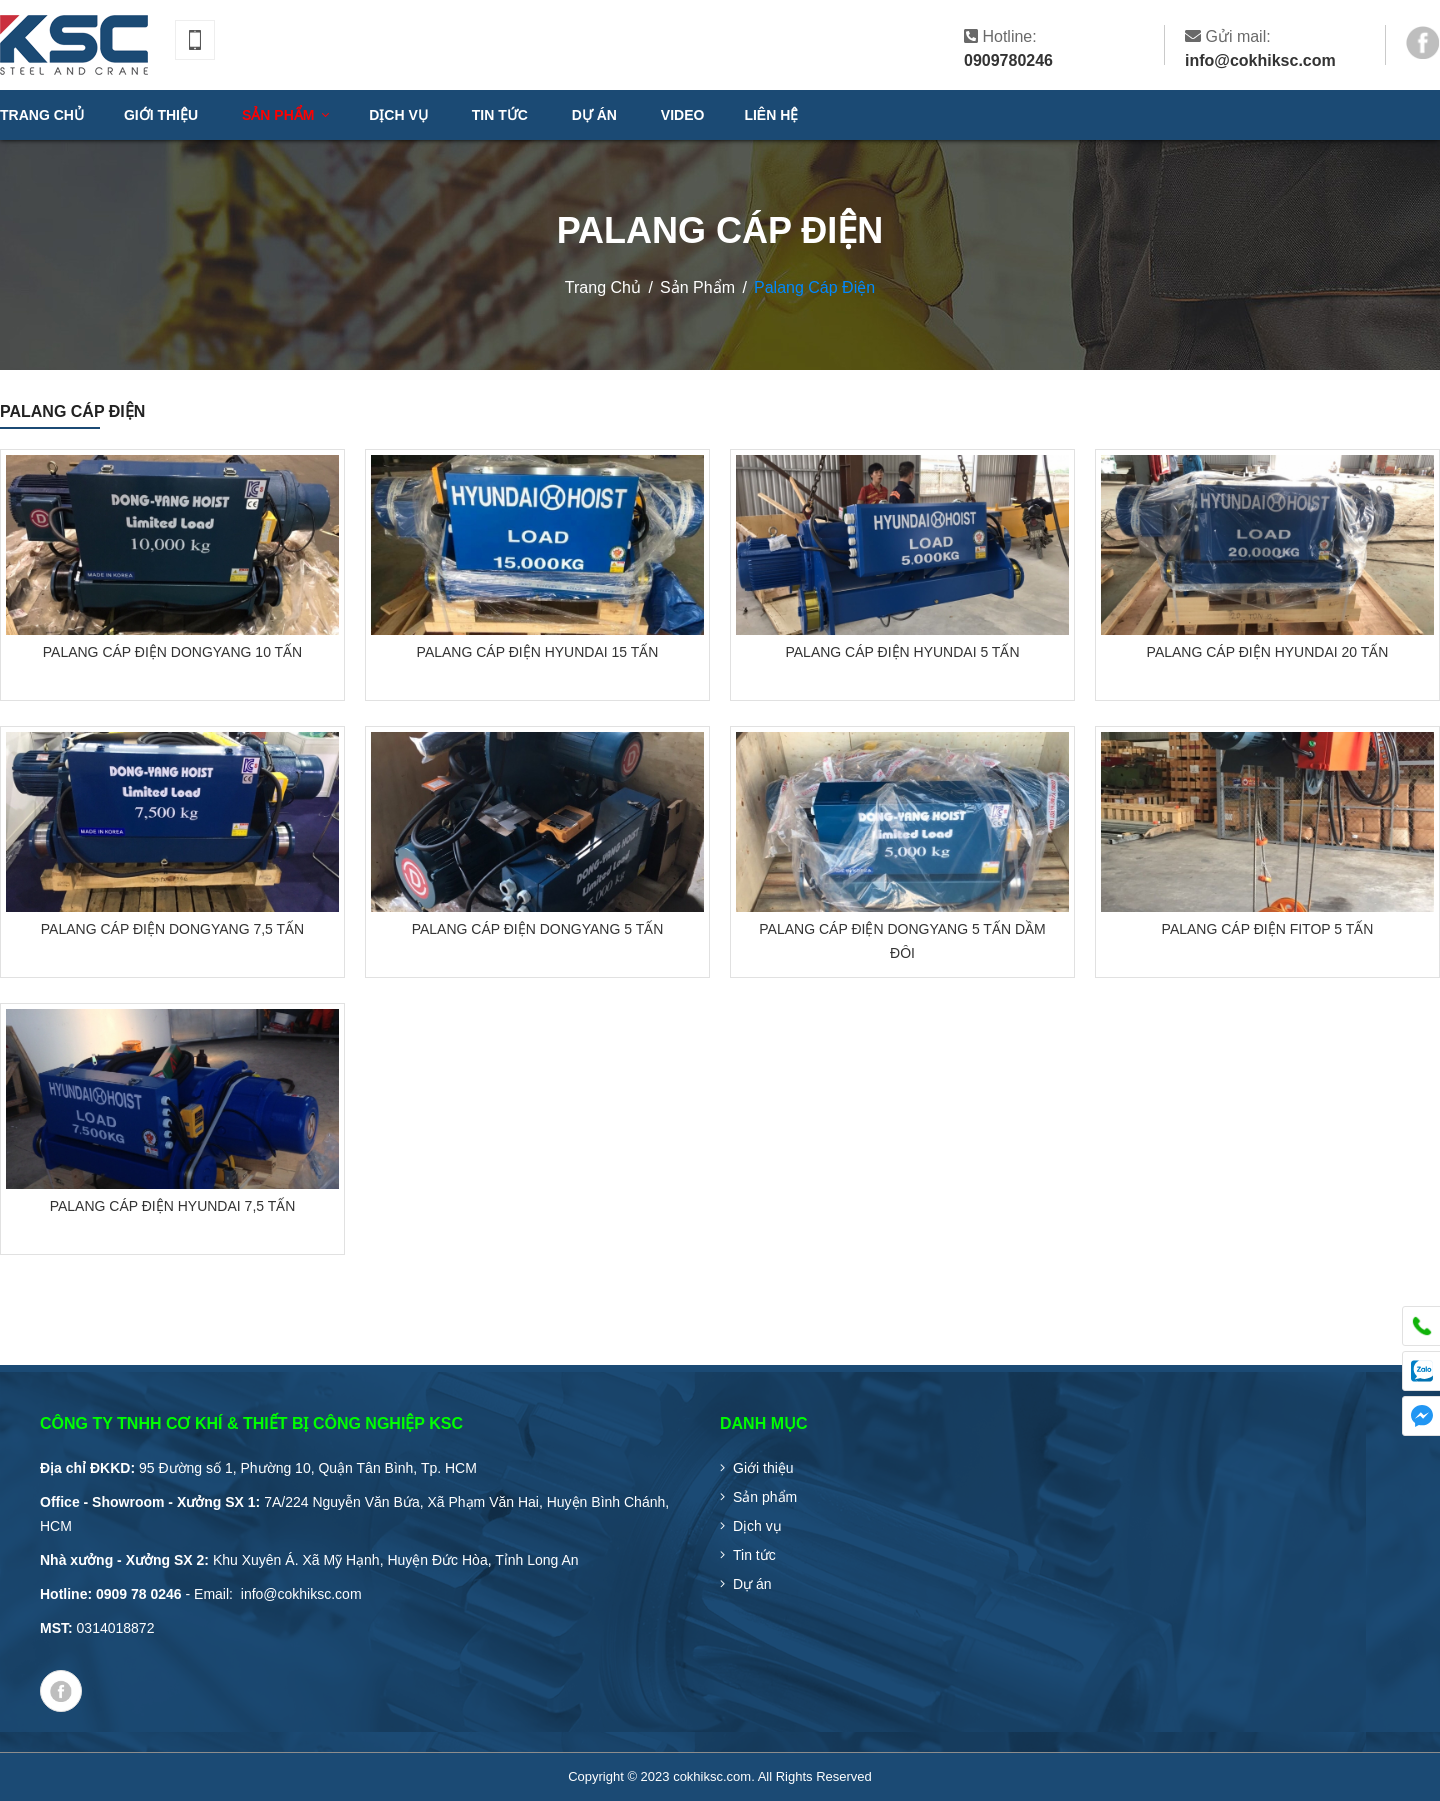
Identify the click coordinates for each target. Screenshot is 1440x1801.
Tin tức (754, 1555)
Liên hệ (771, 115)
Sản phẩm (765, 1497)
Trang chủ (42, 115)
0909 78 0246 (139, 1594)
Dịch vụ (757, 1526)
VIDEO (683, 115)
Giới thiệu (763, 1468)
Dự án (752, 1584)
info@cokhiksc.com (1260, 60)
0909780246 (1008, 60)
